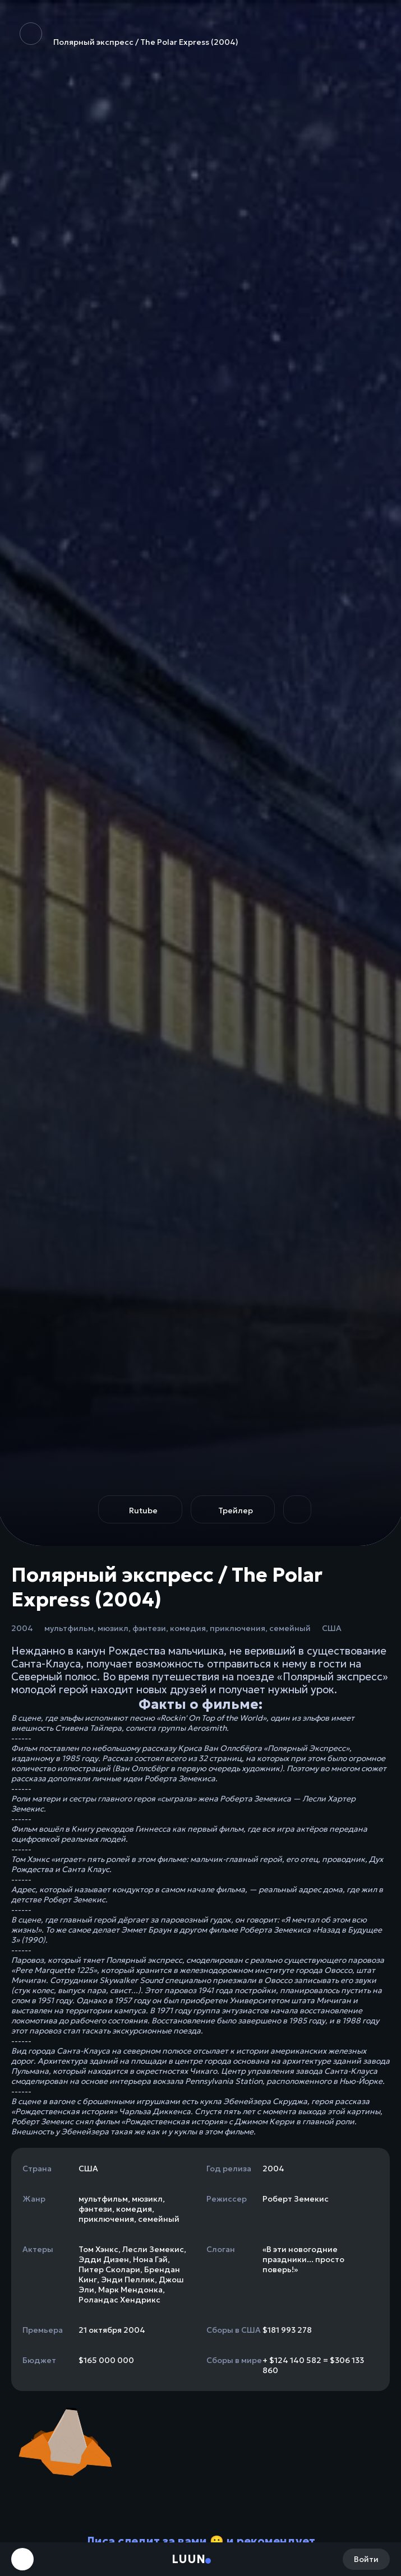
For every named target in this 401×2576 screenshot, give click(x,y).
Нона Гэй (150, 2259)
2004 (22, 1628)
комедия (188, 1628)
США (332, 1628)
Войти (366, 2559)
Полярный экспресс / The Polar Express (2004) (129, 34)
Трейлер (235, 1510)
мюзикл (113, 1628)
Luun (188, 2559)
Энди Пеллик (128, 2279)
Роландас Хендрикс (119, 2300)
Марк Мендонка (130, 2290)
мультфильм (69, 1628)
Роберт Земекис (295, 2199)
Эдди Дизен (104, 2259)
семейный (290, 1628)
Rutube (143, 1510)
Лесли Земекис (153, 2249)
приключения (237, 1628)
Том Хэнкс (98, 2249)
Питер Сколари (109, 2269)
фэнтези (149, 1628)
